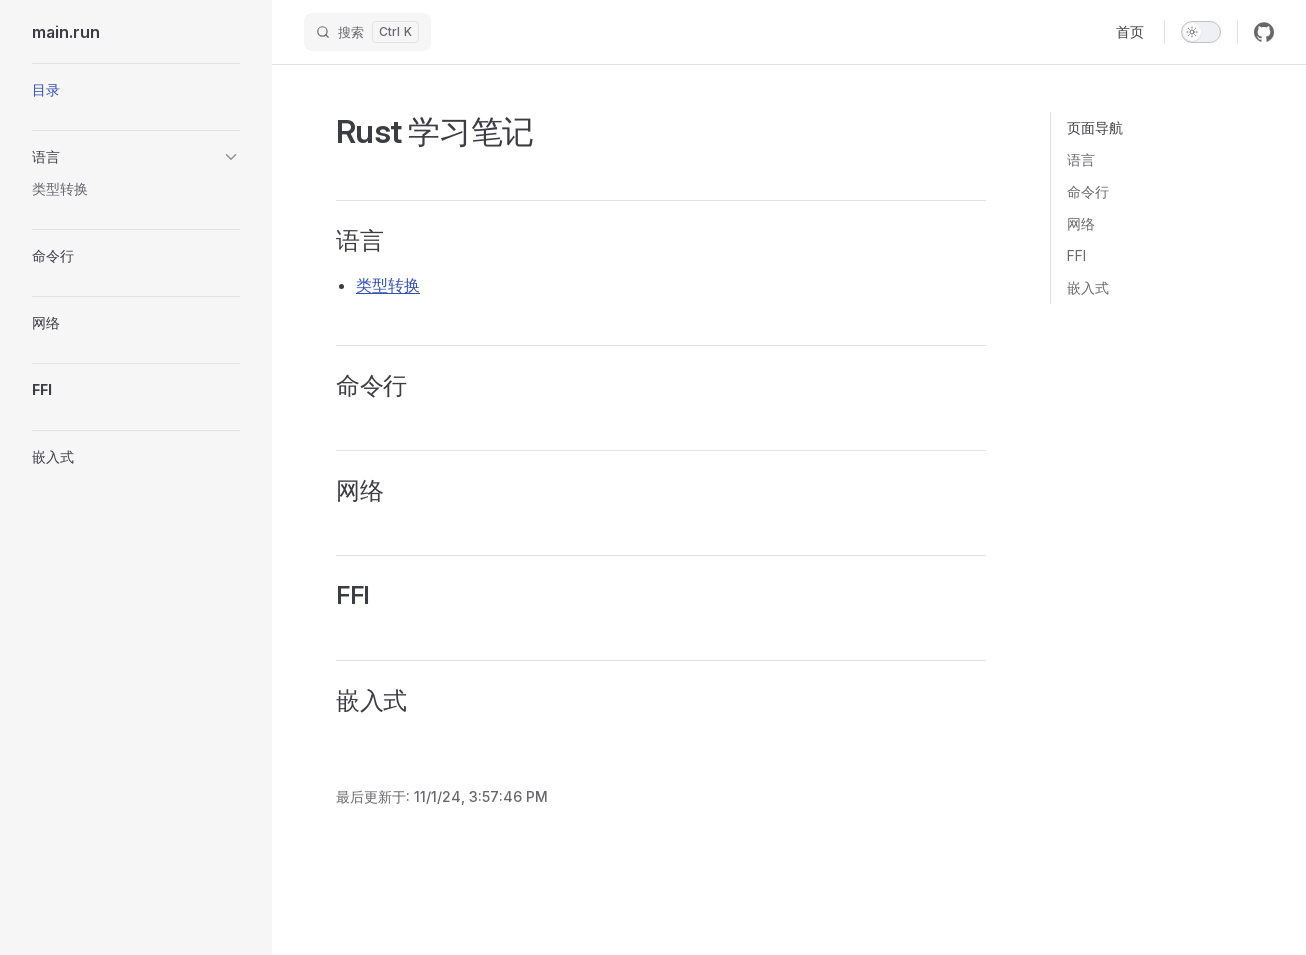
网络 (1081, 223)
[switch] (1201, 32)
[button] (136, 157)
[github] (1264, 32)
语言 (1081, 159)
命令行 (1088, 191)
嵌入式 (1088, 287)
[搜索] (367, 32)
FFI (1076, 255)
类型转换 (388, 285)
